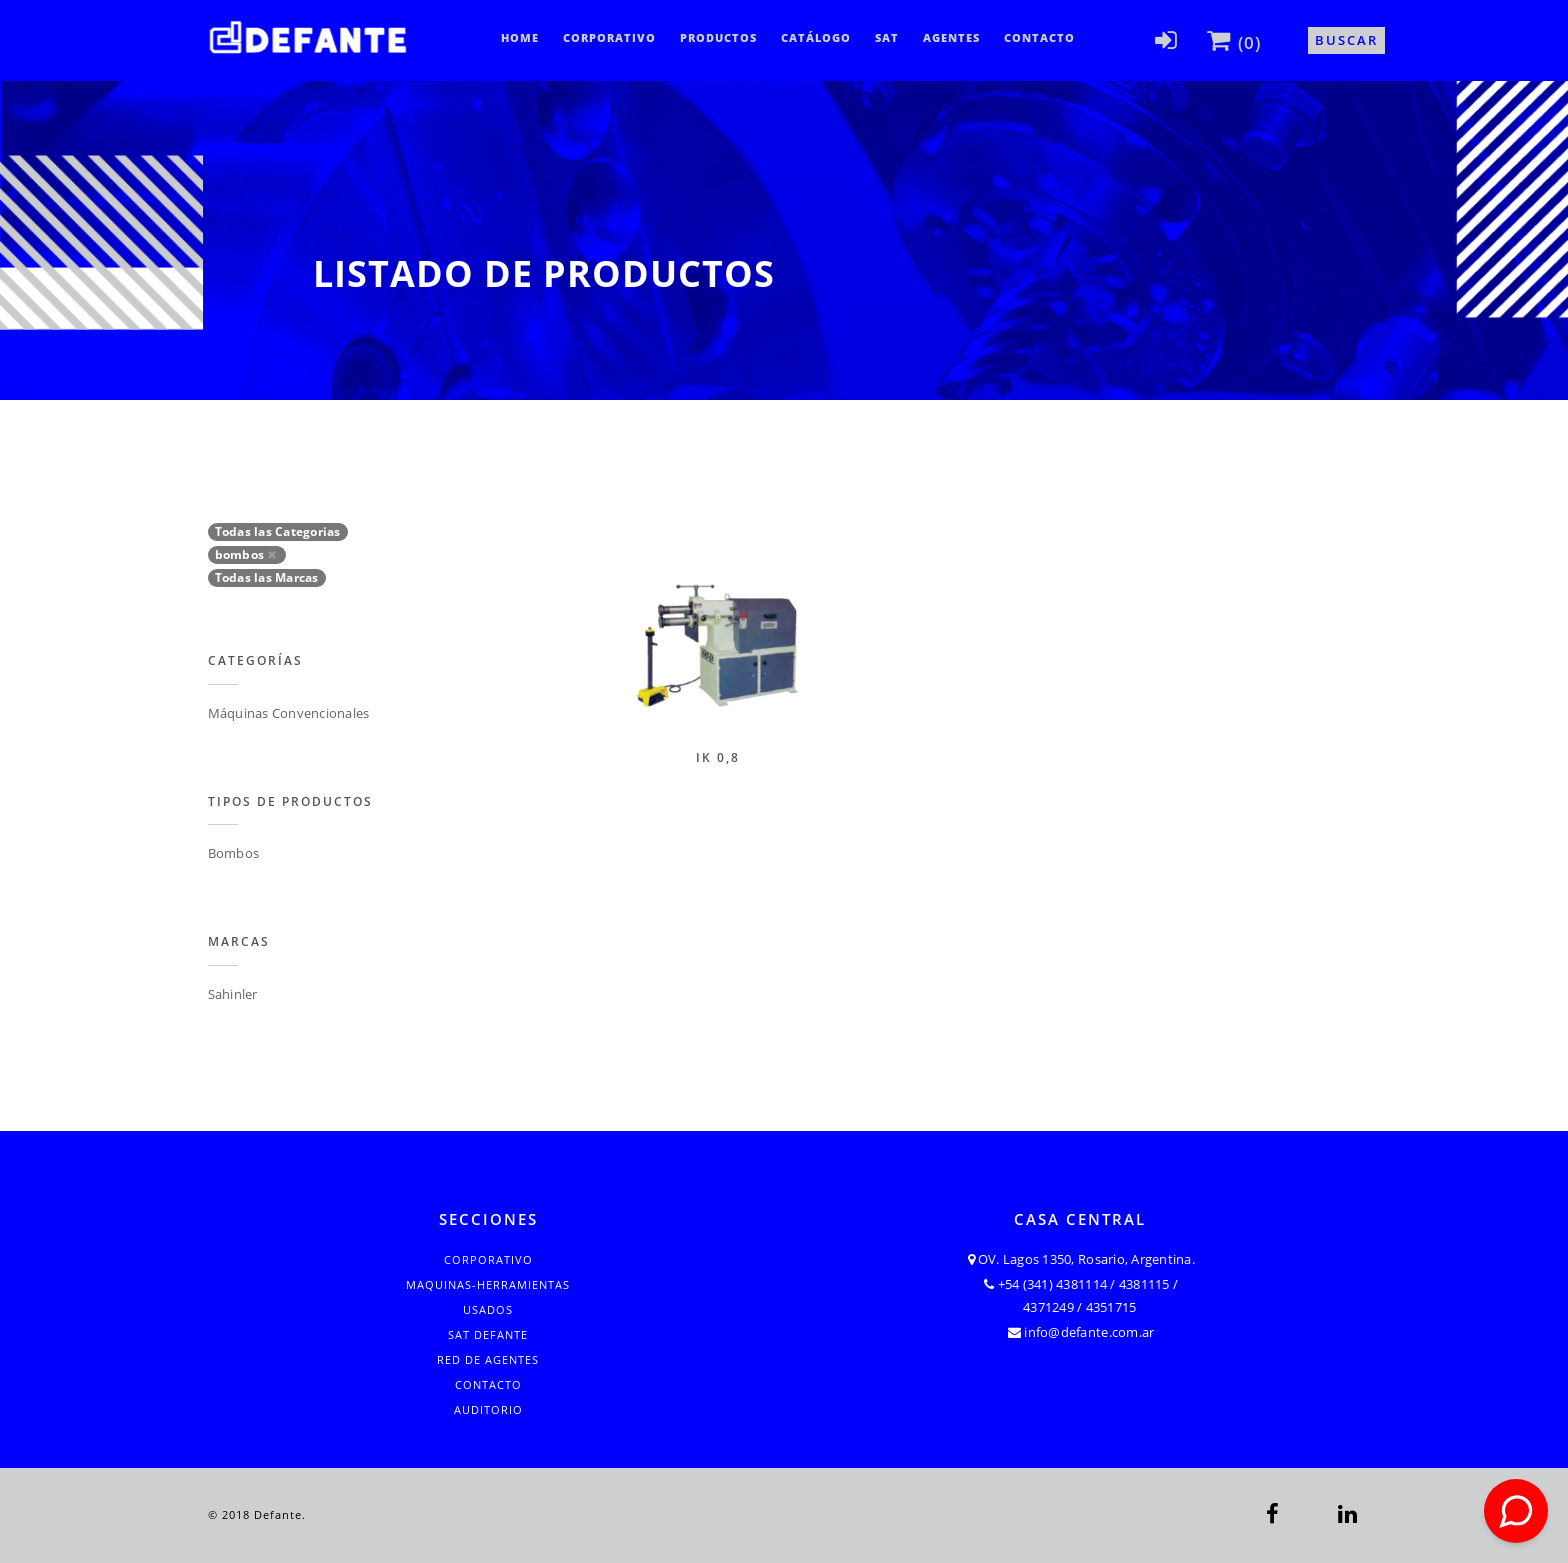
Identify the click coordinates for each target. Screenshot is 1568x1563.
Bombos (234, 853)
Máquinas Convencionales (289, 713)
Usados (488, 1309)
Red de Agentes (488, 1359)
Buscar (1346, 40)
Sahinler (233, 994)
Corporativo (609, 37)
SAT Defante (488, 1334)
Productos (718, 37)
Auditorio (488, 1409)
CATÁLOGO (816, 37)
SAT (887, 37)
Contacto (1039, 37)
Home (520, 37)
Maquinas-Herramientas (488, 1284)
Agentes (951, 37)
